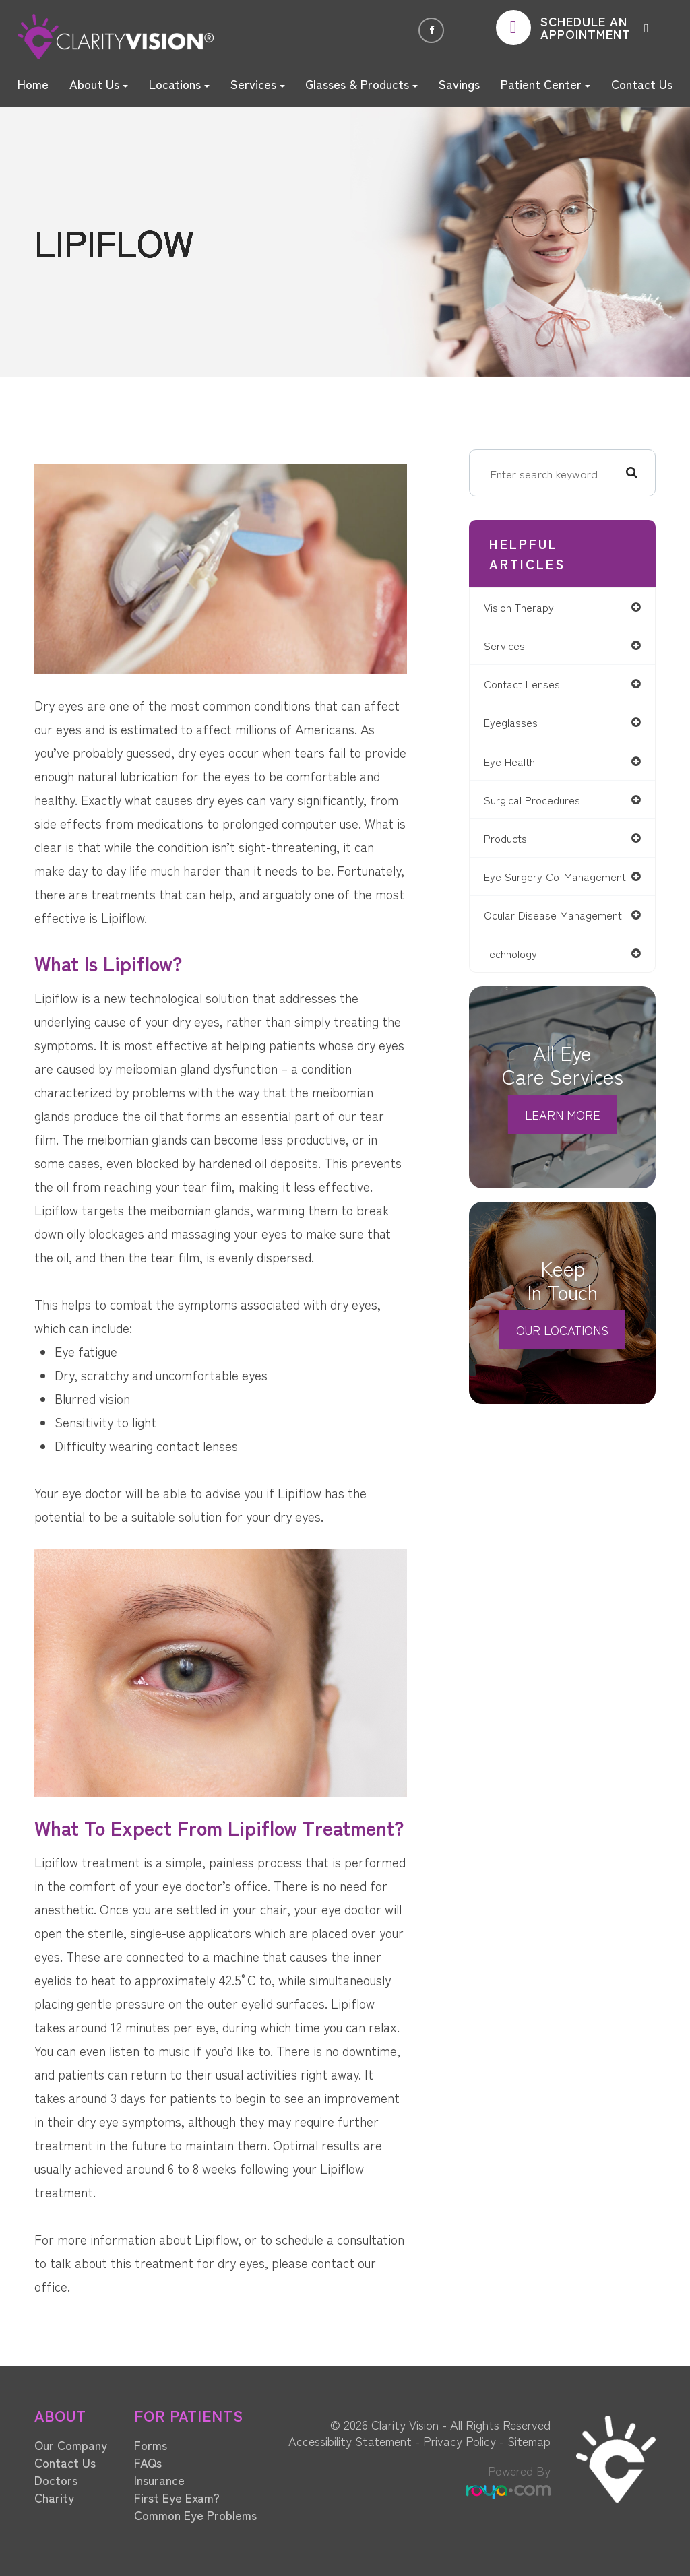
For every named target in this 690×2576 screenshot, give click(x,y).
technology (518, 971)
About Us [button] (98, 83)
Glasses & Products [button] (361, 83)
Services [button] (257, 83)
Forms (150, 2444)
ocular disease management (561, 932)
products (513, 842)
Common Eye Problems (195, 2514)
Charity (54, 2497)
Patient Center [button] (545, 83)
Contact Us (641, 83)
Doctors (55, 2479)
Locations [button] (179, 83)
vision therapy (527, 607)
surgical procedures (540, 803)
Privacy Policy (459, 2440)
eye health (517, 763)
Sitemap (529, 2440)
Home (33, 83)
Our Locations (562, 1348)
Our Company (70, 2444)
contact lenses (530, 685)
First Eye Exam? (177, 2497)
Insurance (159, 2479)
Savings (459, 83)
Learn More (562, 1132)
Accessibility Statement (350, 2440)
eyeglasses (517, 724)
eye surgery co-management (531, 887)
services (511, 646)
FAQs (148, 2462)
